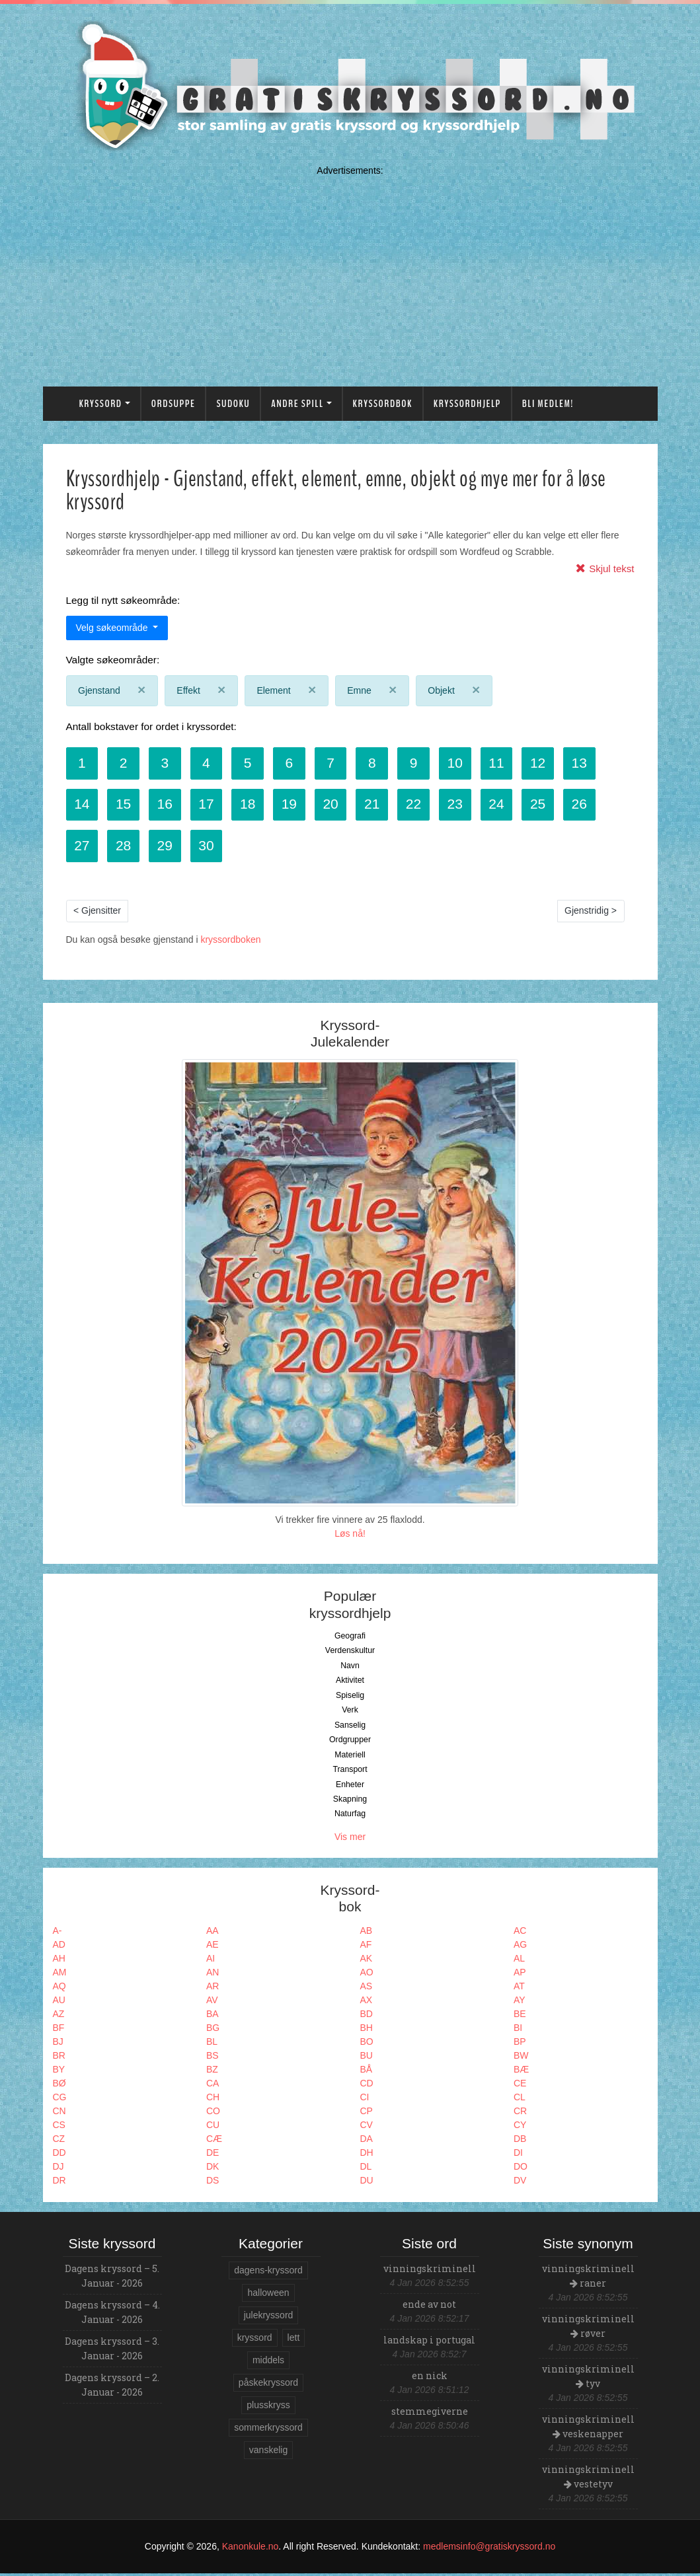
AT (519, 1988)
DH (366, 2155)
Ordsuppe (173, 403)
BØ (59, 2085)
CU (212, 2127)
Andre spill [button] (297, 403)
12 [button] (547, 762)
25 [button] (547, 805)
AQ (59, 1988)
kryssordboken (230, 941)
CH (212, 2099)
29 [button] (167, 847)
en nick (429, 2378)
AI (210, 1961)
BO (366, 2044)
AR (212, 1988)
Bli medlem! (548, 403)
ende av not (429, 2306)
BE (520, 2016)
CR (520, 2113)
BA (212, 2016)
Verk (350, 1712)
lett (294, 2340)
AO (366, 1974)
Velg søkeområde (113, 627)
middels (268, 2362)
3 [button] (167, 762)
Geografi (350, 1638)
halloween (268, 2295)
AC (520, 1933)
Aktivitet (350, 1682)
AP (520, 1974)
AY (519, 2002)
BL (211, 2044)
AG (520, 1947)
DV (520, 2183)
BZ (212, 2072)
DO (520, 2169)
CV (366, 2127)
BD (366, 2016)
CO (213, 2113)
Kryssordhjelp (467, 403)
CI (364, 2099)
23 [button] (463, 805)
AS (366, 1988)
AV (212, 2002)
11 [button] (505, 762)
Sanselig (350, 1727)
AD (59, 1947)
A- (57, 1933)
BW (521, 2058)
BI (518, 2030)
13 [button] (590, 762)
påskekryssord (268, 2385)
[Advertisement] (350, 273)
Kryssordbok (382, 403)
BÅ (366, 2072)
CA (212, 2085)
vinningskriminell (429, 2271)
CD (366, 2085)
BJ (58, 2044)
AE (212, 1947)
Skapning (350, 1801)
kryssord (254, 2340)
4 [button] (210, 762)
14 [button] (82, 805)
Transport (349, 1772)
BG (212, 2030)
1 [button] (83, 762)
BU (366, 2058)
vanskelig (268, 2452)
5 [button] (252, 762)
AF (366, 1947)
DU (366, 2183)
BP (520, 2044)
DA (366, 2141)
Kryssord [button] (100, 403)
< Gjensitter (97, 913)
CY (520, 2127)
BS (212, 2058)
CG (60, 2099)
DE (212, 2155)
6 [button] (294, 762)
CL (519, 2099)
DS (212, 2183)
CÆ (214, 2141)
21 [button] (378, 805)
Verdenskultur (350, 1653)
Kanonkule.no (250, 2549)
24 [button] (505, 805)
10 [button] (463, 762)
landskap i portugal (429, 2342)
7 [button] (336, 762)
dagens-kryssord (268, 2272)
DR (59, 2183)
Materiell (350, 1756)
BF (59, 2030)
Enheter (350, 1786)
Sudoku (233, 403)
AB (366, 1933)
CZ (59, 2141)
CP (366, 2113)
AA (212, 1933)
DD (59, 2155)
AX (366, 2002)
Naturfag (350, 1816)
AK (366, 1961)
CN (59, 2113)
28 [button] (124, 847)
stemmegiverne (429, 2414)
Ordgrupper (350, 1742)
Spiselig (350, 1698)
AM (60, 1974)
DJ (58, 2169)
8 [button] (379, 762)
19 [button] (293, 805)
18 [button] (251, 805)
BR (59, 2058)
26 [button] (590, 805)
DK (212, 2169)
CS (59, 2127)
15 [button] (124, 805)
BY (59, 2072)
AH (59, 1961)
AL (519, 1961)
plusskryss (268, 2407)
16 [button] (167, 805)
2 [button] (125, 762)
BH (366, 2030)
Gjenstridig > (590, 913)
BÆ (521, 2072)
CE (520, 2085)
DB (520, 2141)
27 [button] (82, 847)
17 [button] (209, 805)
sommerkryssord (268, 2430)
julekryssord (268, 2317)
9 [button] (421, 762)
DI (518, 2155)
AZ (59, 2016)
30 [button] (209, 847)
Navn (350, 1668)
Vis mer (350, 1839)
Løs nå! (350, 1536)
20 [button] (336, 805)
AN (212, 1974)
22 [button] (420, 805)
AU (59, 2002)
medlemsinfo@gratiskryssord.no (489, 2549)
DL (366, 2169)
